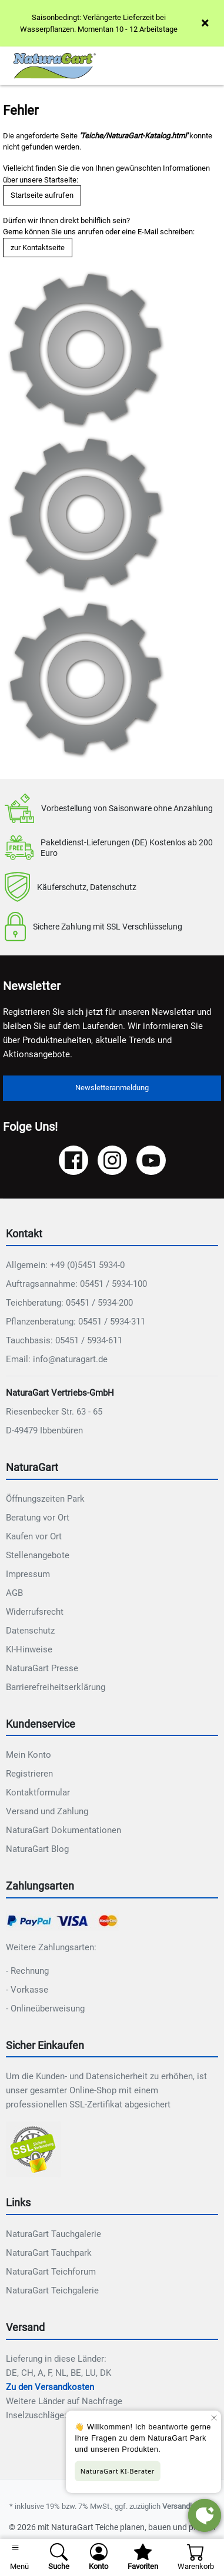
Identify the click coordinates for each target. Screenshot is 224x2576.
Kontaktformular (38, 1792)
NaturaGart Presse (42, 1668)
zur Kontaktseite (38, 247)
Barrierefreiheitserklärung (55, 1687)
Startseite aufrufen (42, 195)
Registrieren (29, 1773)
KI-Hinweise (29, 1649)
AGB (14, 1593)
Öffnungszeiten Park (45, 1498)
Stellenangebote (37, 1555)
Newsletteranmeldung (112, 1087)
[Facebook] (73, 1160)
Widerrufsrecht (34, 1611)
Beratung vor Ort (37, 1517)
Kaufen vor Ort (34, 1536)
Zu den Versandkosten (50, 2387)
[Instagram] (112, 1160)
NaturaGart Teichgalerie (52, 2290)
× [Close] (205, 23)
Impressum (28, 1574)
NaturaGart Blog (37, 1849)
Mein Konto (28, 1755)
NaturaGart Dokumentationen (63, 1830)
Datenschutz (30, 1630)
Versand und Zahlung (47, 1811)
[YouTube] (151, 1160)
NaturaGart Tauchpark (49, 2253)
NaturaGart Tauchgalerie (53, 2234)
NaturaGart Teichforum (51, 2271)
